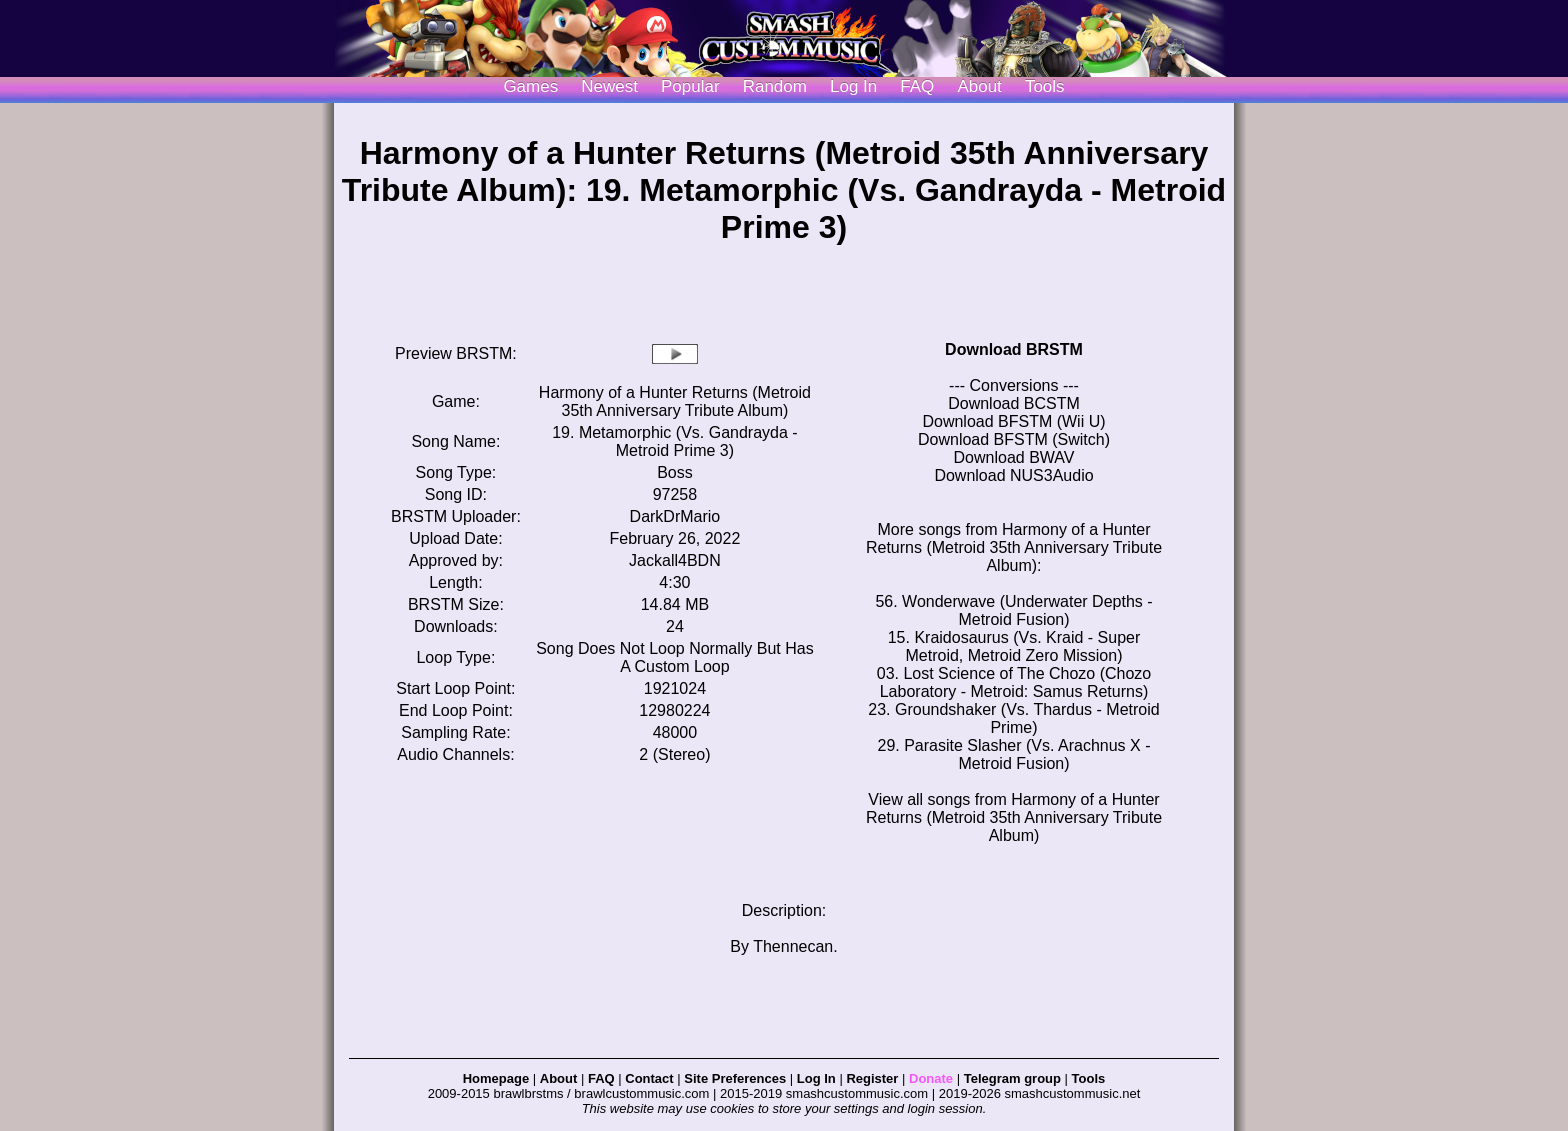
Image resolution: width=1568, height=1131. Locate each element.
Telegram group (1012, 1078)
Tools (1045, 86)
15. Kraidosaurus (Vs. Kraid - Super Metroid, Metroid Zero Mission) (1014, 646)
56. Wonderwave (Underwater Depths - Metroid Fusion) (1013, 610)
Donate (931, 1078)
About (979, 86)
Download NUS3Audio (1013, 475)
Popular (690, 86)
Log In (816, 1078)
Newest (609, 86)
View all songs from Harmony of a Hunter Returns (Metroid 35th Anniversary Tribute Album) (1014, 817)
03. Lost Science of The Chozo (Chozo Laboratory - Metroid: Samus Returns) (1014, 682)
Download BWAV (1014, 457)
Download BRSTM (1014, 349)
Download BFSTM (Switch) (1014, 439)
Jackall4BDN (675, 560)
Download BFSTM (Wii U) (1013, 421)
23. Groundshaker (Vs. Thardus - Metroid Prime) (1013, 718)
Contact (649, 1078)
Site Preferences (735, 1078)
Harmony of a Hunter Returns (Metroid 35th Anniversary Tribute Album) (675, 401)
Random (775, 86)
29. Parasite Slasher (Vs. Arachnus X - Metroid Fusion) (1013, 754)
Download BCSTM (1014, 403)
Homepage (496, 1078)
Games (530, 86)
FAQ (917, 86)
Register (872, 1078)
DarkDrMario (675, 516)
